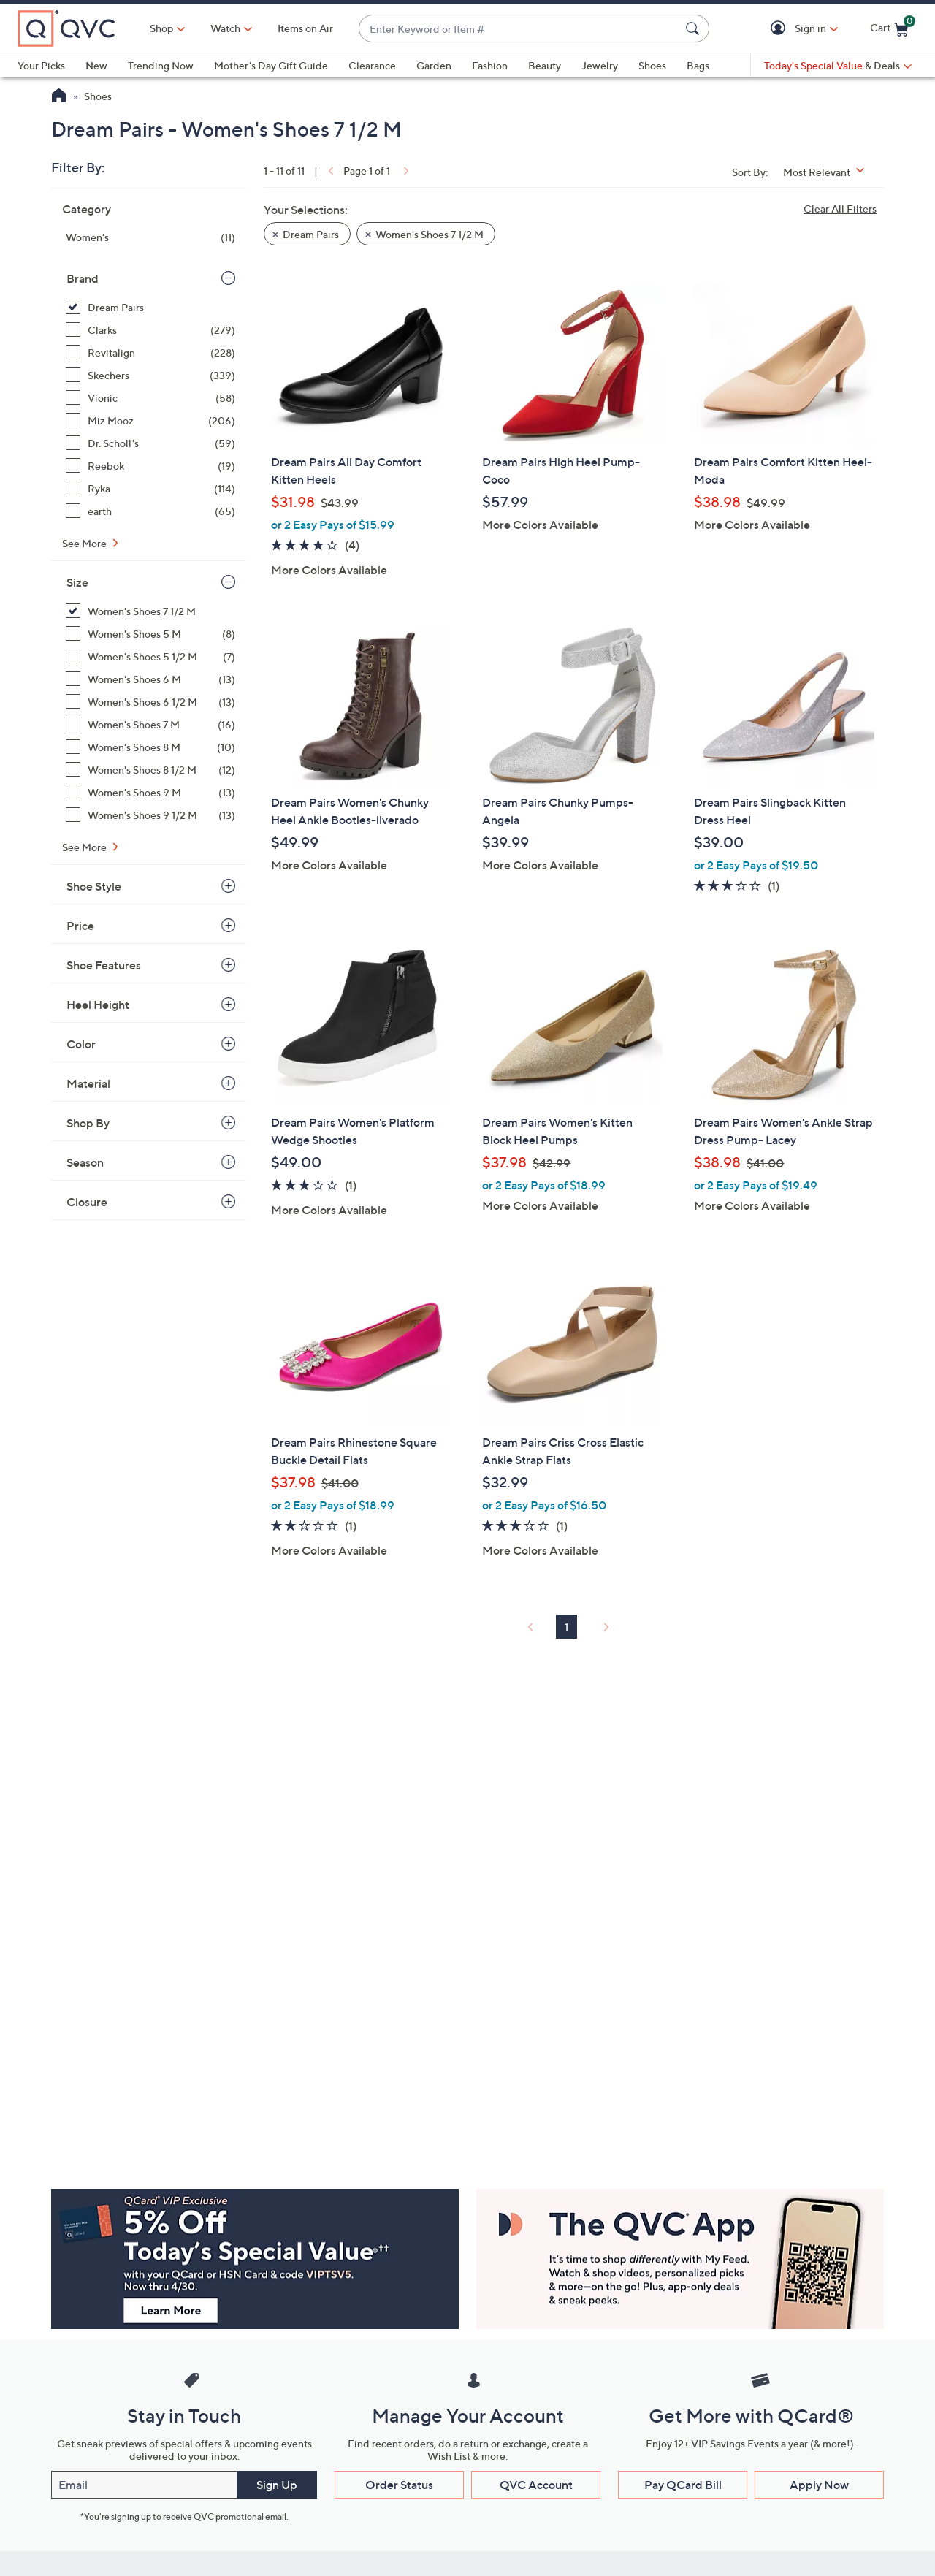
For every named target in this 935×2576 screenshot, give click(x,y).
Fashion (490, 65)
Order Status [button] (399, 2484)
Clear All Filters (840, 208)
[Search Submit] (695, 28)
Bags (698, 65)
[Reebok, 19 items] (150, 465)
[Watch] (225, 28)
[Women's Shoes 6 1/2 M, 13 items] (150, 701)
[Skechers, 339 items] (150, 375)
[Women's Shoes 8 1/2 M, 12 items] (150, 769)
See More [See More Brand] (85, 543)
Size (77, 582)
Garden (433, 65)
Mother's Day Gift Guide (271, 65)
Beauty (544, 65)
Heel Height (97, 1004)
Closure (86, 1201)
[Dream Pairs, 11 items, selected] (150, 307)
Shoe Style (93, 886)
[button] (780, 29)
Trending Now (161, 65)
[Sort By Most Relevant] (829, 172)
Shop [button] (161, 28)
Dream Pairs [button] (311, 234)
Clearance (372, 65)
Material (88, 1083)
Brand (82, 278)
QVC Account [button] (536, 2484)
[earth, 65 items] (150, 511)
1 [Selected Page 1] (566, 1626)
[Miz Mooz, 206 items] (150, 420)
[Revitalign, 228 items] (150, 352)
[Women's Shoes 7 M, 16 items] (150, 724)
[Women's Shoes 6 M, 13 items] (150, 679)
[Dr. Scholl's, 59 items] (150, 443)
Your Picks (41, 65)
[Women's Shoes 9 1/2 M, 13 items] (150, 815)
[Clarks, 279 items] (150, 330)
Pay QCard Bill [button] (683, 2484)
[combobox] (519, 28)
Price (80, 925)
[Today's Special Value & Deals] (838, 66)
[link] (329, 170)
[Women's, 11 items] (150, 237)
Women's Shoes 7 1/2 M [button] (429, 234)
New (96, 65)
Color (81, 1044)
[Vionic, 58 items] (150, 397)
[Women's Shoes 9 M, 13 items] (150, 792)
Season (85, 1162)
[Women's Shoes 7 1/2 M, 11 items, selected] (150, 611)
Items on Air (305, 28)
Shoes (652, 65)
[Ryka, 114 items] (150, 488)
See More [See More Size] (85, 847)
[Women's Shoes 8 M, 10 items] (150, 747)
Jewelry (599, 65)
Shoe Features (103, 965)
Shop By (88, 1123)
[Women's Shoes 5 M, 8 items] (150, 633)
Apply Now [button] (819, 2484)
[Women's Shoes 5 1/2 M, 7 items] (150, 656)
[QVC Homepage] (59, 97)
